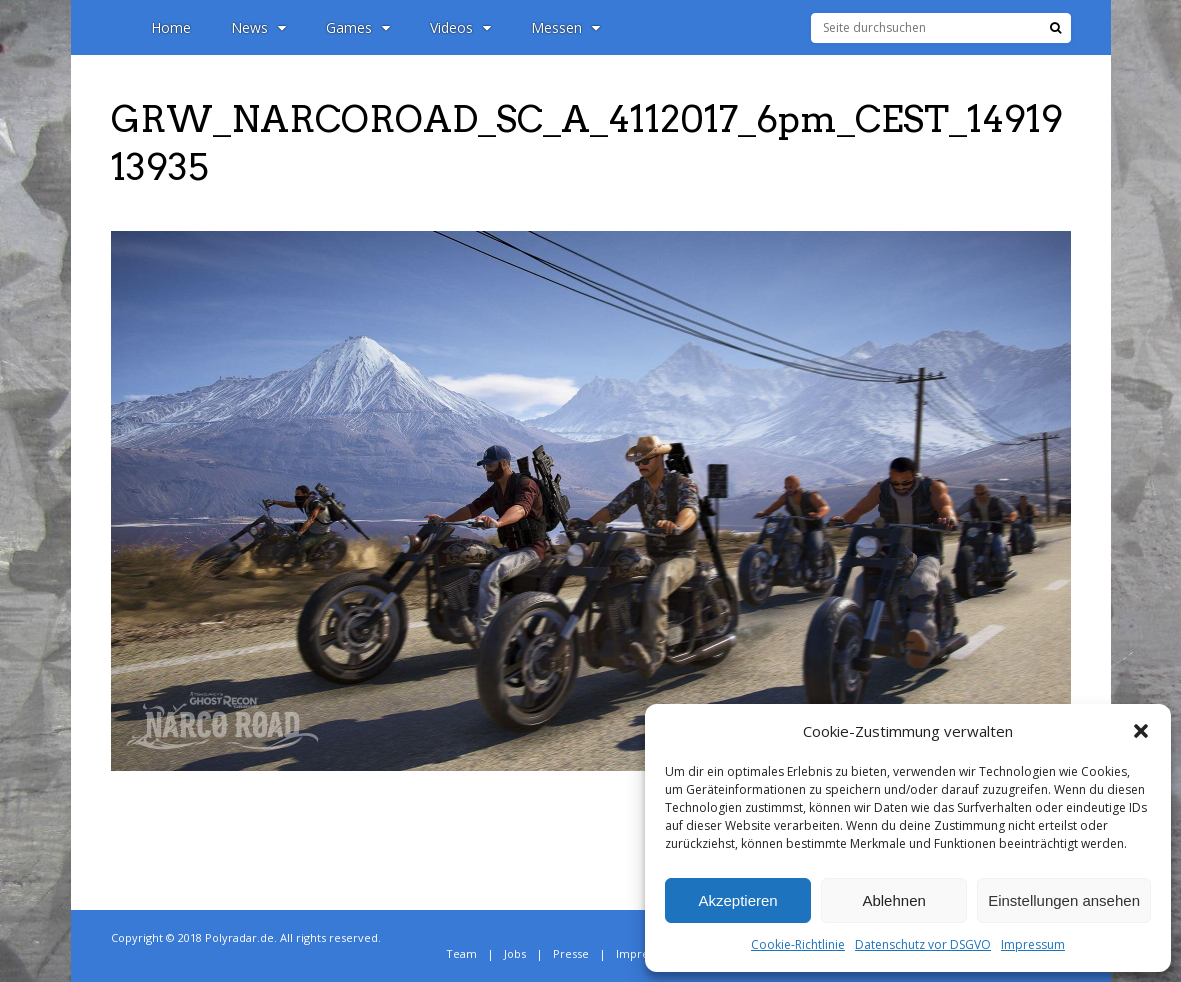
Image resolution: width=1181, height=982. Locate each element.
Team (461, 953)
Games (358, 27)
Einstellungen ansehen (1064, 900)
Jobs (515, 953)
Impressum (1033, 944)
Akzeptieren (737, 900)
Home (171, 27)
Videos (460, 27)
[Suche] (1055, 28)
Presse (571, 953)
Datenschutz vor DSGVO (923, 944)
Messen (565, 27)
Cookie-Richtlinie (798, 944)
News (258, 27)
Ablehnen (893, 900)
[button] (1141, 731)
